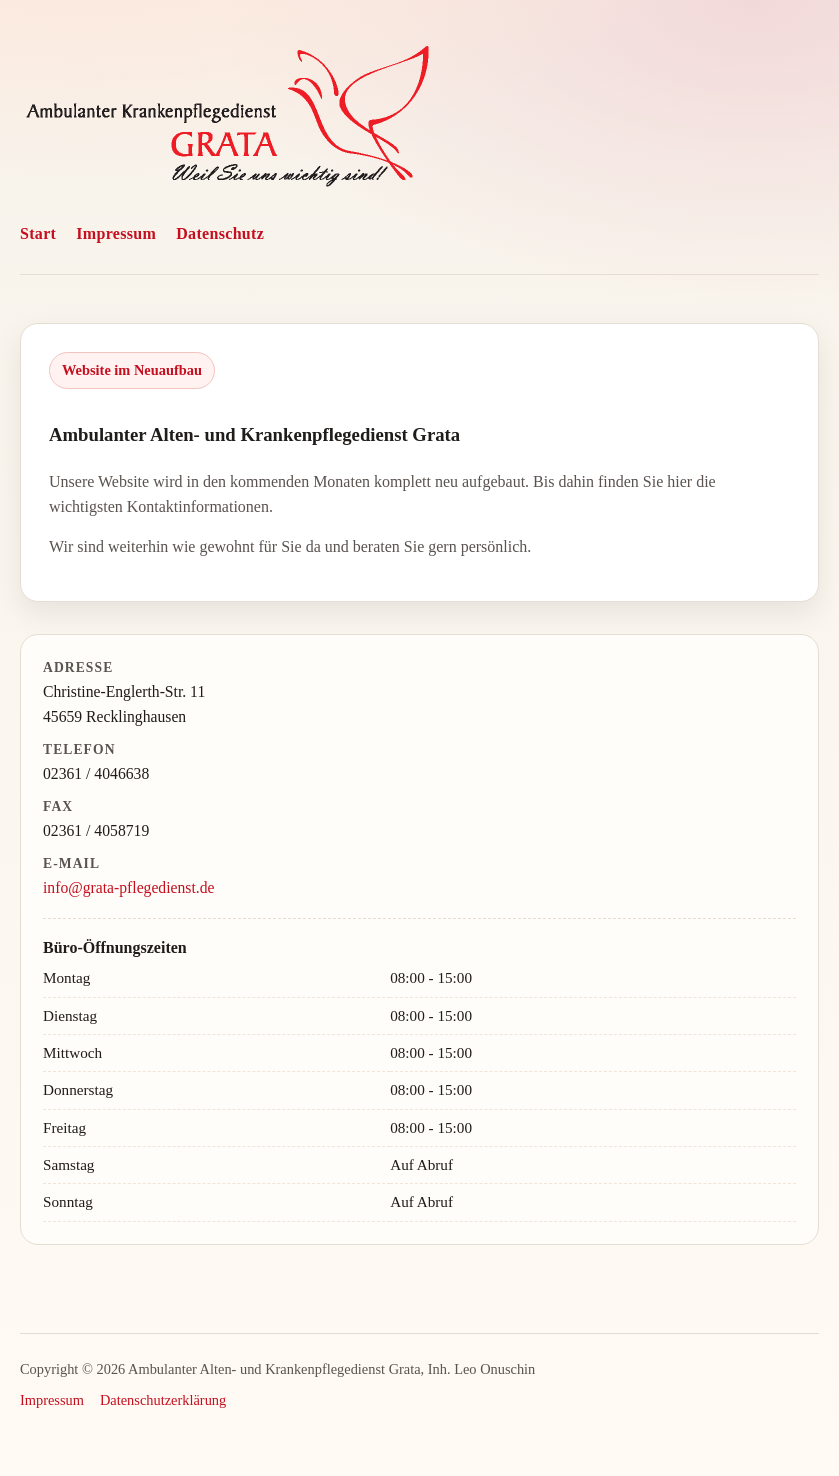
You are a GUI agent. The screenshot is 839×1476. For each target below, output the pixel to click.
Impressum (116, 233)
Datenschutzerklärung (163, 1400)
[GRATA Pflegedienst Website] (227, 120)
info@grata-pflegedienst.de (129, 887)
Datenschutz (220, 233)
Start (38, 233)
